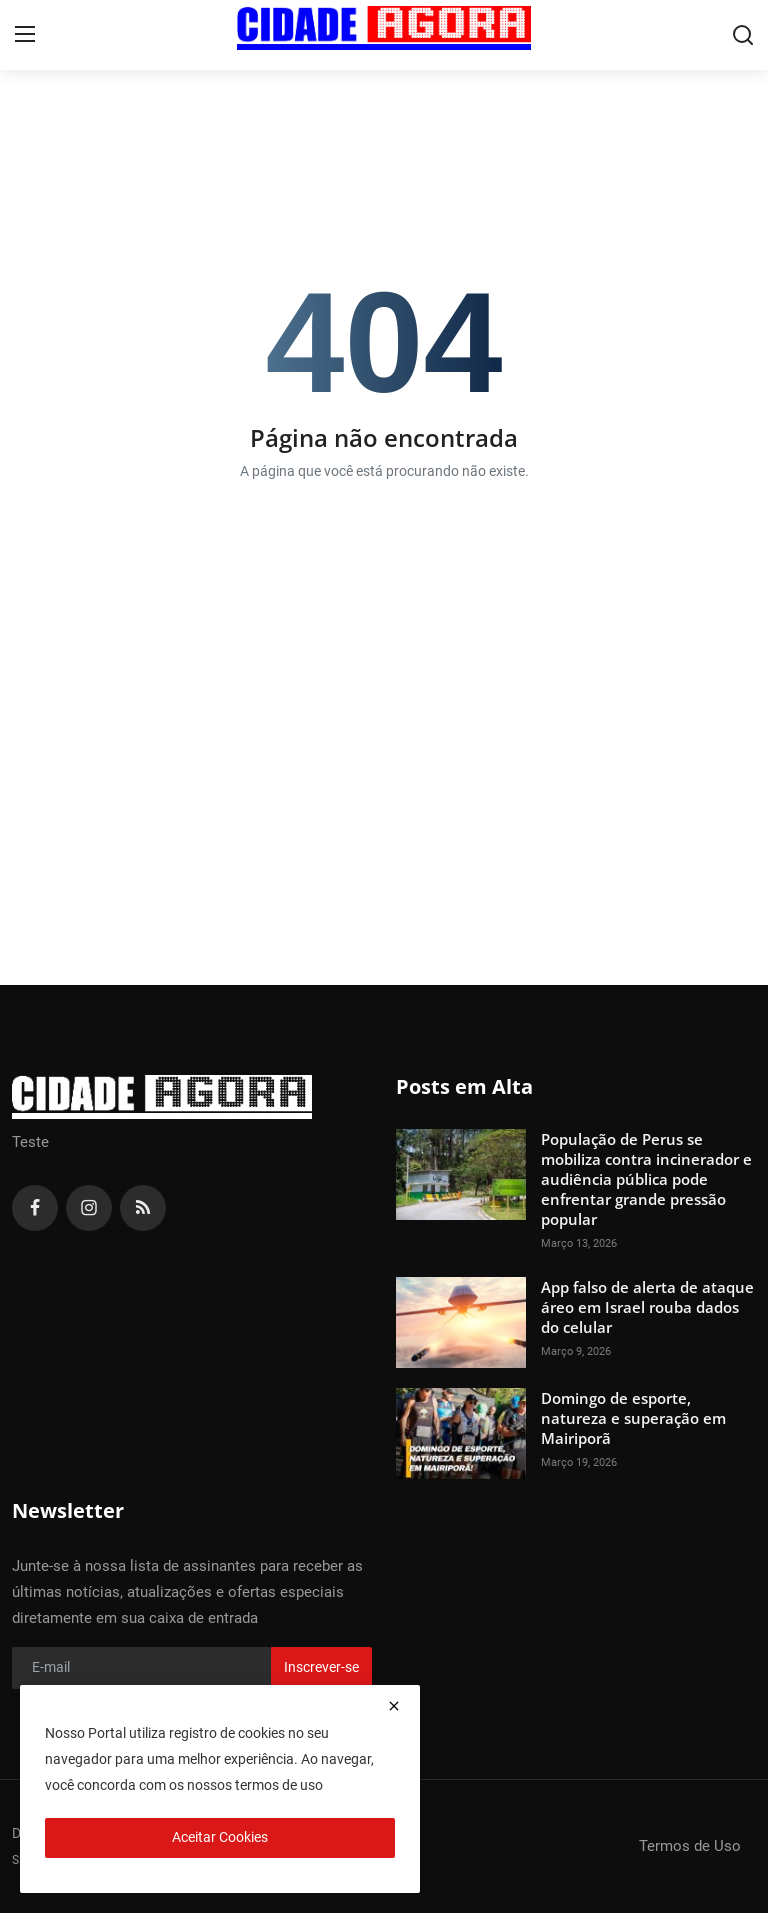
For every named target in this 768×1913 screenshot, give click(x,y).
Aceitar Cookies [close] (220, 1837)
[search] (743, 35)
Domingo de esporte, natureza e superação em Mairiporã (633, 1418)
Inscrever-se (321, 1667)
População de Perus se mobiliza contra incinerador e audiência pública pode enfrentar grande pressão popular (646, 1179)
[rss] (143, 1208)
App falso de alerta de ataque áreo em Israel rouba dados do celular (647, 1307)
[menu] (25, 35)
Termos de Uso (690, 1846)
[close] (394, 1706)
